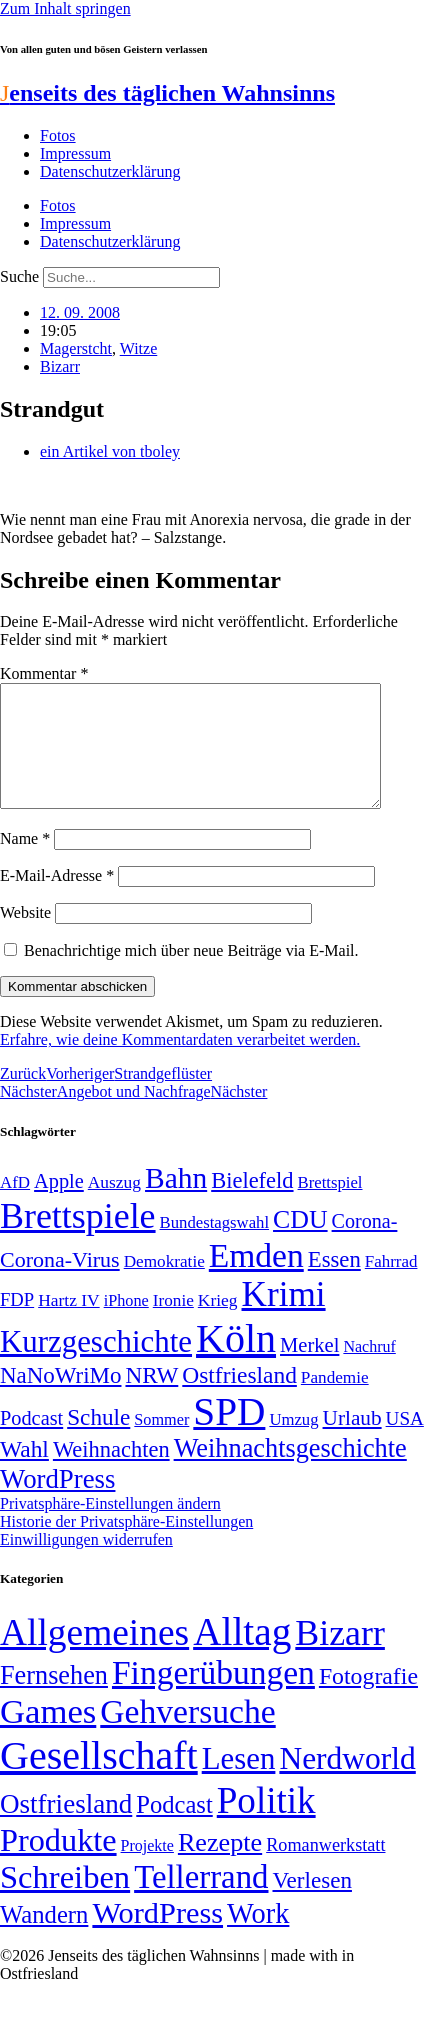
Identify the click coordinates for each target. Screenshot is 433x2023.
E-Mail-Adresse (57, 899)
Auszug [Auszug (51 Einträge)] (114, 1206)
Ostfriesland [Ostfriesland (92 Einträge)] (239, 1399)
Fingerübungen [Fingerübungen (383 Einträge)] (213, 1696)
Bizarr (60, 366)
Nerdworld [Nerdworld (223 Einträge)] (347, 1782)
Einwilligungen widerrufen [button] (86, 1563)
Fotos (58, 135)
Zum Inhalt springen (65, 8)
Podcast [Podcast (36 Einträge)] (174, 1828)
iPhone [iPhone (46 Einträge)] (126, 1325)
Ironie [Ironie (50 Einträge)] (173, 1324)
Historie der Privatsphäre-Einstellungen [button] (126, 1545)
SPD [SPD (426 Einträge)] (229, 1435)
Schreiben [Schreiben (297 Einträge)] (65, 1901)
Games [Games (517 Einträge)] (48, 1735)
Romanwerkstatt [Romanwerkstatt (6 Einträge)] (325, 1869)
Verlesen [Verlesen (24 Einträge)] (311, 1904)
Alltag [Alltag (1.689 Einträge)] (242, 1655)
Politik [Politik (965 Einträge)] (266, 1824)
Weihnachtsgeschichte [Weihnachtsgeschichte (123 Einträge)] (290, 1472)
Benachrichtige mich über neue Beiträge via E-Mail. (191, 974)
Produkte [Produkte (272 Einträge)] (58, 1864)
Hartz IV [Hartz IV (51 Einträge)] (68, 1324)
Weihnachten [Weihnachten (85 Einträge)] (111, 1473)
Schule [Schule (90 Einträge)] (98, 1441)
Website (25, 936)
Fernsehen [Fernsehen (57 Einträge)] (54, 1699)
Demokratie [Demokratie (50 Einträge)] (164, 1285)
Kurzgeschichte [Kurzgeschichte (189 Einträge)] (96, 1365)
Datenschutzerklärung (110, 171)
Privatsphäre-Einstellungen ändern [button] (110, 1527)
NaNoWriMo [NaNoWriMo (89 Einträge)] (60, 1399)
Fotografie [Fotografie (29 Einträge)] (368, 1700)
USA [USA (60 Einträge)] (405, 1442)
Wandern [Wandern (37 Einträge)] (44, 1938)
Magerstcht (76, 348)
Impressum (75, 153)
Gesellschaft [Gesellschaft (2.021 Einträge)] (99, 1779)
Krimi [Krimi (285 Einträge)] (284, 1318)
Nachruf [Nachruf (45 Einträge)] (369, 1370)
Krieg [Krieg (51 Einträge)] (218, 1324)
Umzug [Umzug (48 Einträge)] (293, 1443)
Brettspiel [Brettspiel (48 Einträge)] (330, 1206)
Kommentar (44, 673)
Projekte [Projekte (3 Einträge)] (147, 1869)
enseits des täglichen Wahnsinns (167, 93)
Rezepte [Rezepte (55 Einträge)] (220, 1866)
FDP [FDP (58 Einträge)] (17, 1323)
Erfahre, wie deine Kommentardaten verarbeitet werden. (180, 1063)
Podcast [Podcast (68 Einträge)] (31, 1442)
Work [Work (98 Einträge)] (258, 1937)
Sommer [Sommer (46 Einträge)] (161, 1444)
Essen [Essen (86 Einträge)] (334, 1283)
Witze (139, 348)
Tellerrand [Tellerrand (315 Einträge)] (201, 1901)
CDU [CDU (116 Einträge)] (300, 1243)
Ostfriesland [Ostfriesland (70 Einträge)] (66, 1828)
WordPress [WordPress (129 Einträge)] (57, 1503)
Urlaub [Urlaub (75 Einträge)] (352, 1442)
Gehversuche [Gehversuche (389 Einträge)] (187, 1735)
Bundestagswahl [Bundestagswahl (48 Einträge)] (214, 1246)
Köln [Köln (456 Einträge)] (236, 1362)
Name (25, 862)
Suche (19, 276)
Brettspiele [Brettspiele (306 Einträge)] (78, 1240)
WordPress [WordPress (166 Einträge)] (157, 1937)
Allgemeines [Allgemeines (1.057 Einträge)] (94, 1656)
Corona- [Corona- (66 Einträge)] (365, 1245)
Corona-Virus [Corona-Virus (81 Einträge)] (60, 1283)
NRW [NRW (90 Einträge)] (151, 1399)
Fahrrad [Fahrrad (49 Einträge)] (391, 1285)
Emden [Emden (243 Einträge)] (256, 1279)
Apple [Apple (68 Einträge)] (59, 1205)
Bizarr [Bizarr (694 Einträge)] (340, 1657)
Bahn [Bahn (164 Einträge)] (176, 1202)
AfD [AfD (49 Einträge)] (15, 1206)
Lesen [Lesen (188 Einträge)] (239, 1782)
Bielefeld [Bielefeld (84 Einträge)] (252, 1204)
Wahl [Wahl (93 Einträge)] (24, 1473)
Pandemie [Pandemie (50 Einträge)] (335, 1401)
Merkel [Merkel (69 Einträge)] (309, 1369)
